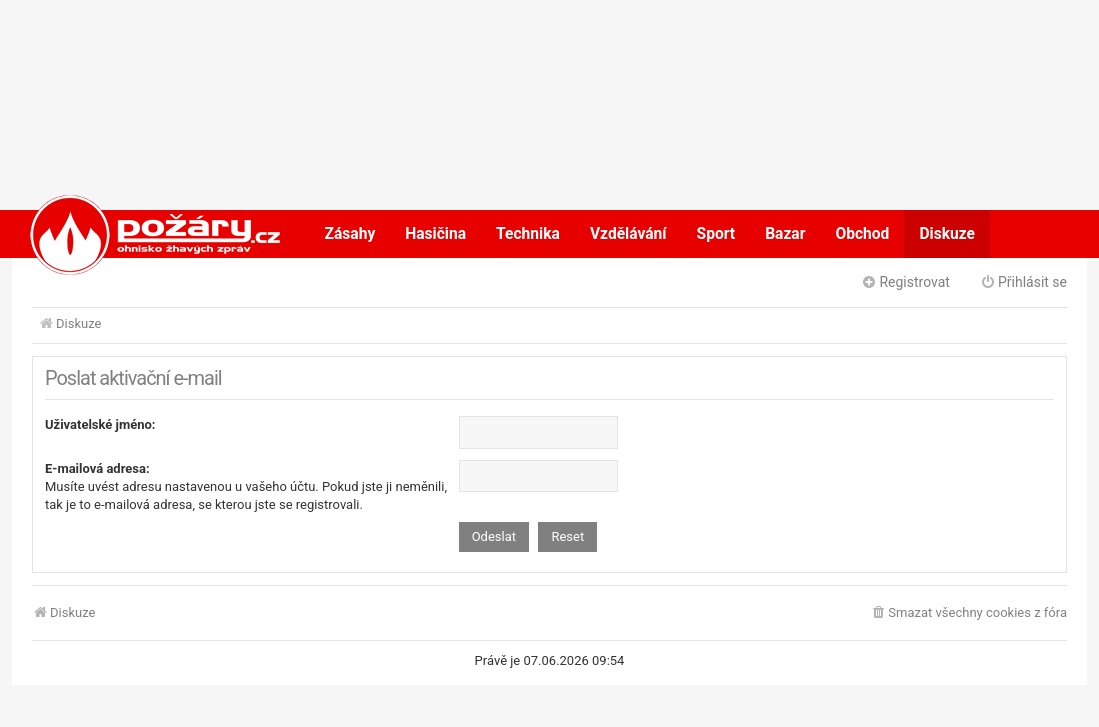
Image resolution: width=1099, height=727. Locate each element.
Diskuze (947, 234)
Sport (716, 234)
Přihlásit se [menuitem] (1023, 282)
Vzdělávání (628, 234)
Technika (528, 234)
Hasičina (435, 234)
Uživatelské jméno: (100, 424)
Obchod (862, 234)
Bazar (785, 234)
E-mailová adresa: (97, 468)
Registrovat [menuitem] (905, 282)
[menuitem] (968, 613)
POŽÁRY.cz (134, 234)
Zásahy (350, 234)
